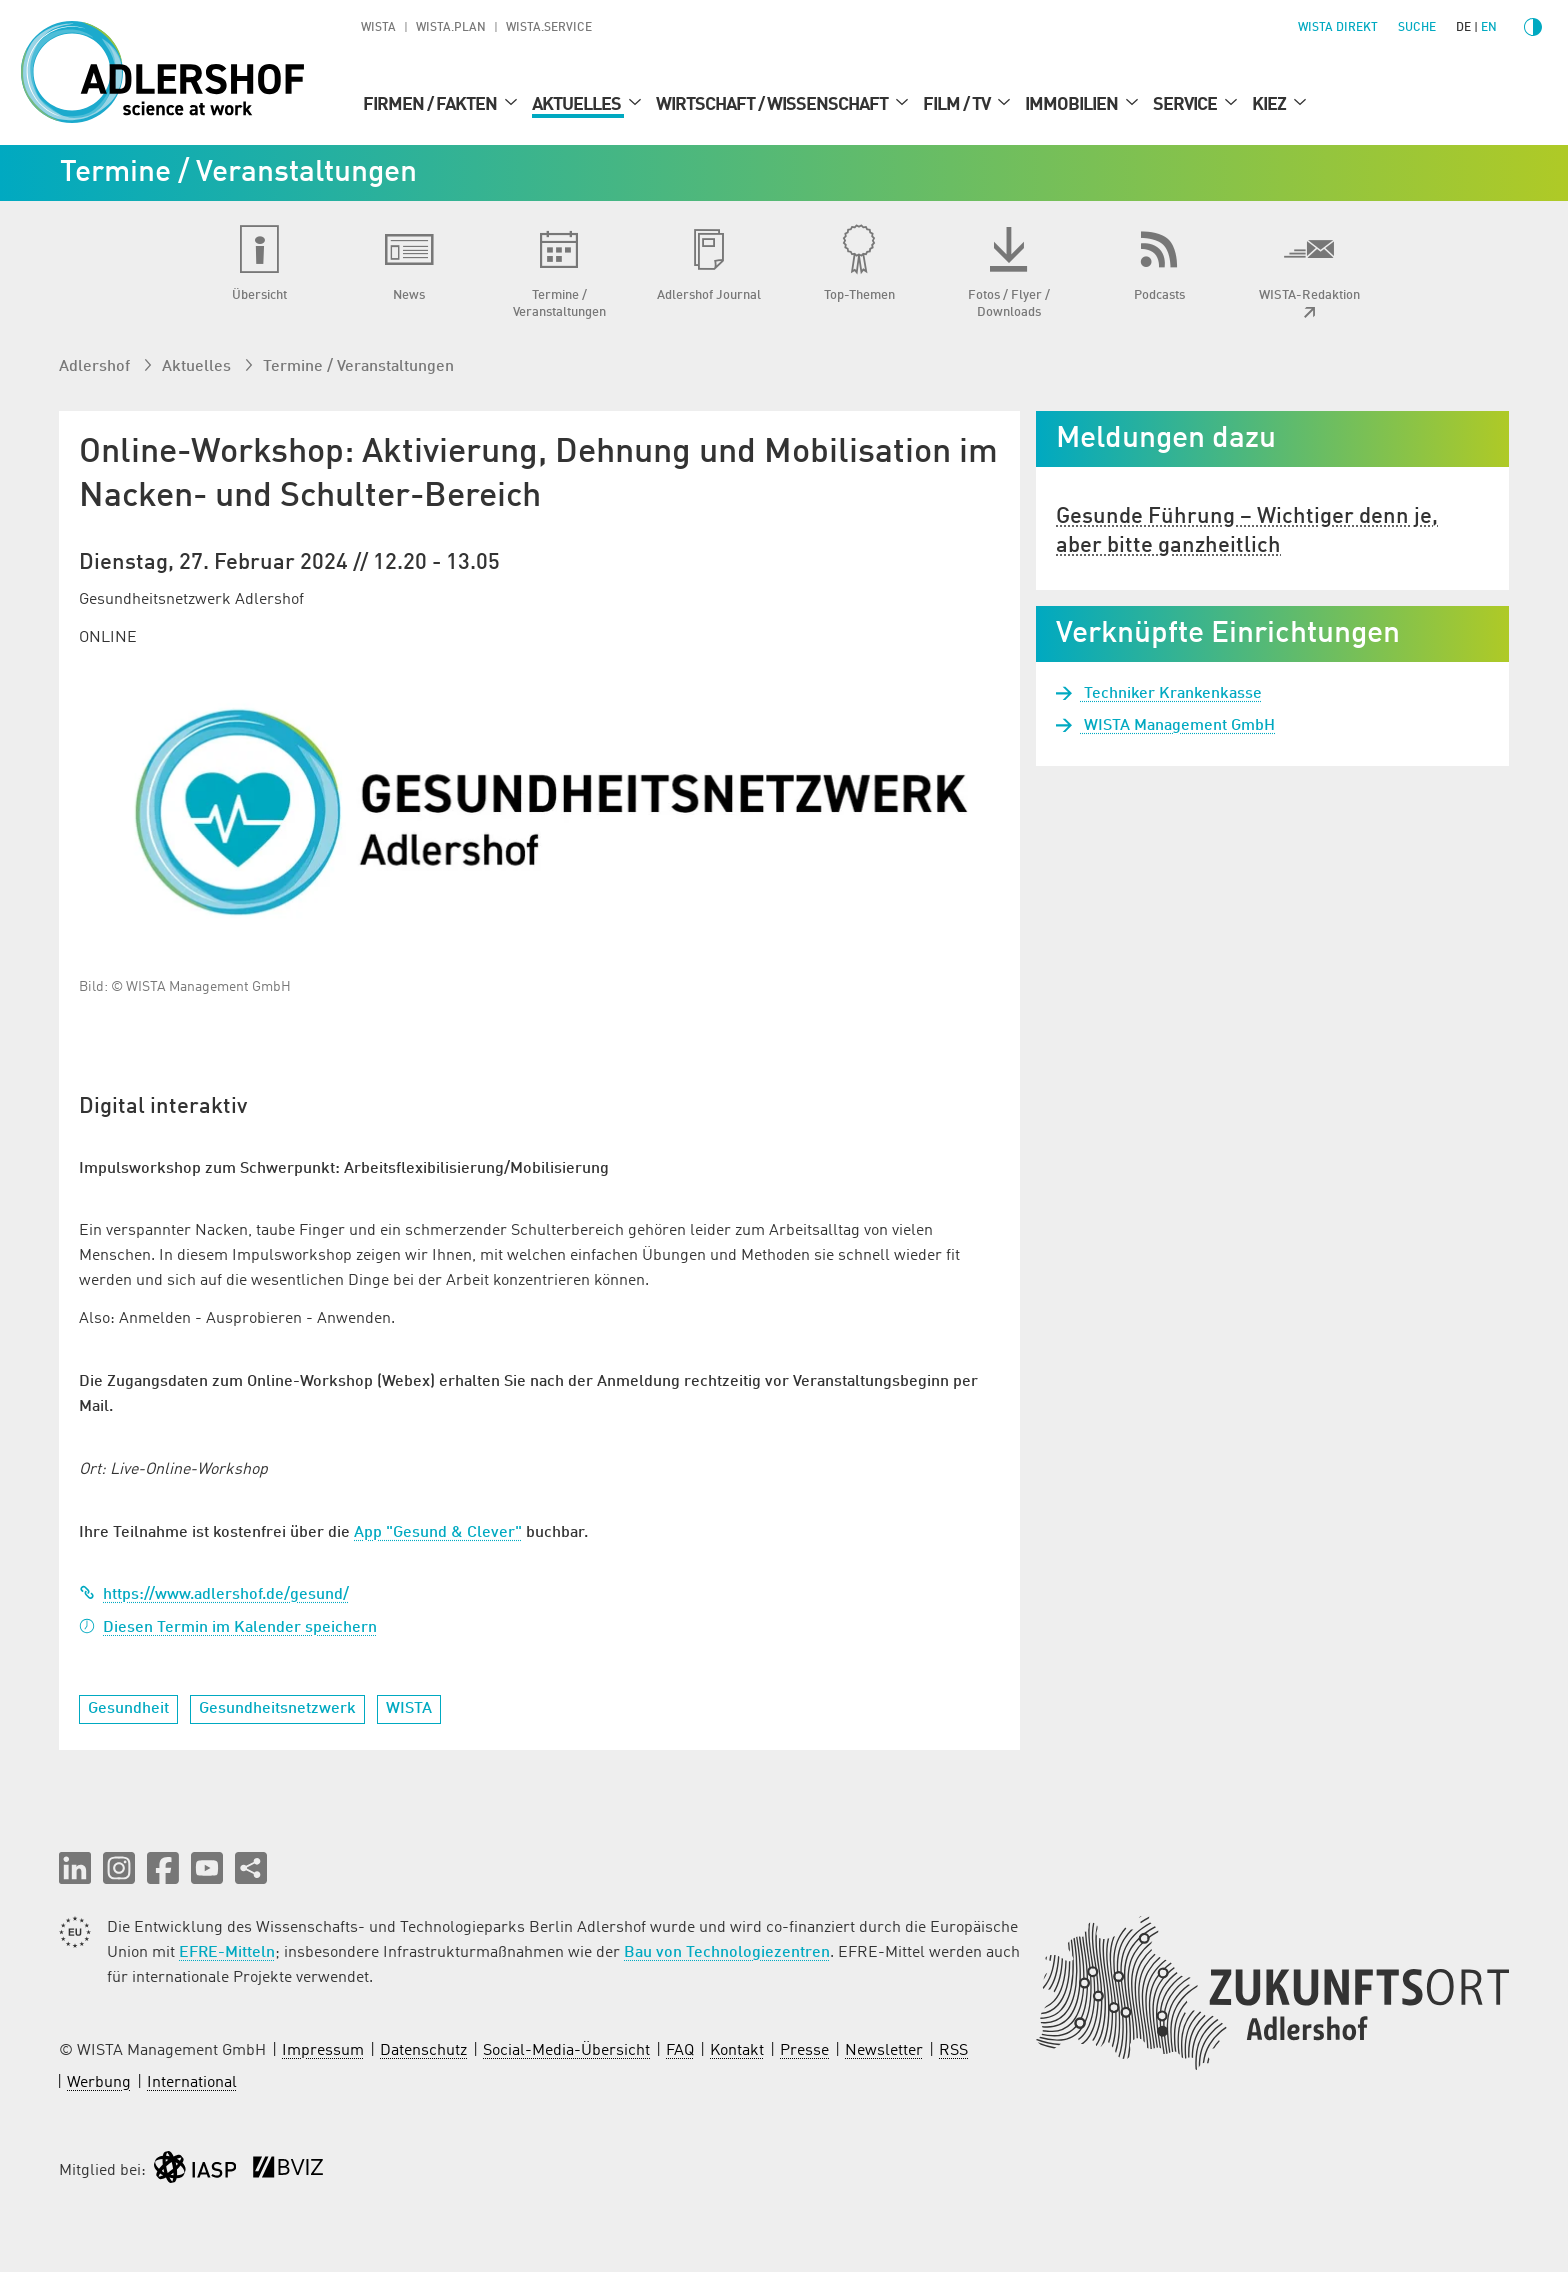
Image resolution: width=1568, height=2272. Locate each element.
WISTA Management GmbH (1177, 726)
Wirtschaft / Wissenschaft (773, 105)
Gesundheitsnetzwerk (277, 1709)
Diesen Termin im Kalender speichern (228, 1628)
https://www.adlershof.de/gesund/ (214, 1595)
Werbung (99, 2083)
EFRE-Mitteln (227, 1953)
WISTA (378, 28)
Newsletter (884, 2051)
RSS (953, 2051)
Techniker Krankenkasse (1171, 694)
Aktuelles (578, 105)
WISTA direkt (1338, 28)
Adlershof (96, 367)
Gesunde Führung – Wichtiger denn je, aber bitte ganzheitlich (1247, 531)
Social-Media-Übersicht (566, 2051)
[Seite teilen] (251, 1868)
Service (1186, 105)
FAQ (680, 2051)
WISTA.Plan (451, 28)
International (192, 2083)
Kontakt (737, 2051)
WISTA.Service (549, 28)
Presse (804, 2051)
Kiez (1270, 105)
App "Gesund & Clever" (438, 1533)
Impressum (323, 2051)
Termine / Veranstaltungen (358, 367)
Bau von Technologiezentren (727, 1953)
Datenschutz (423, 2051)
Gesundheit (128, 1709)
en (1489, 28)
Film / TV (958, 105)
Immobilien (1073, 105)
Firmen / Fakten (431, 105)
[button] (75, 1868)
